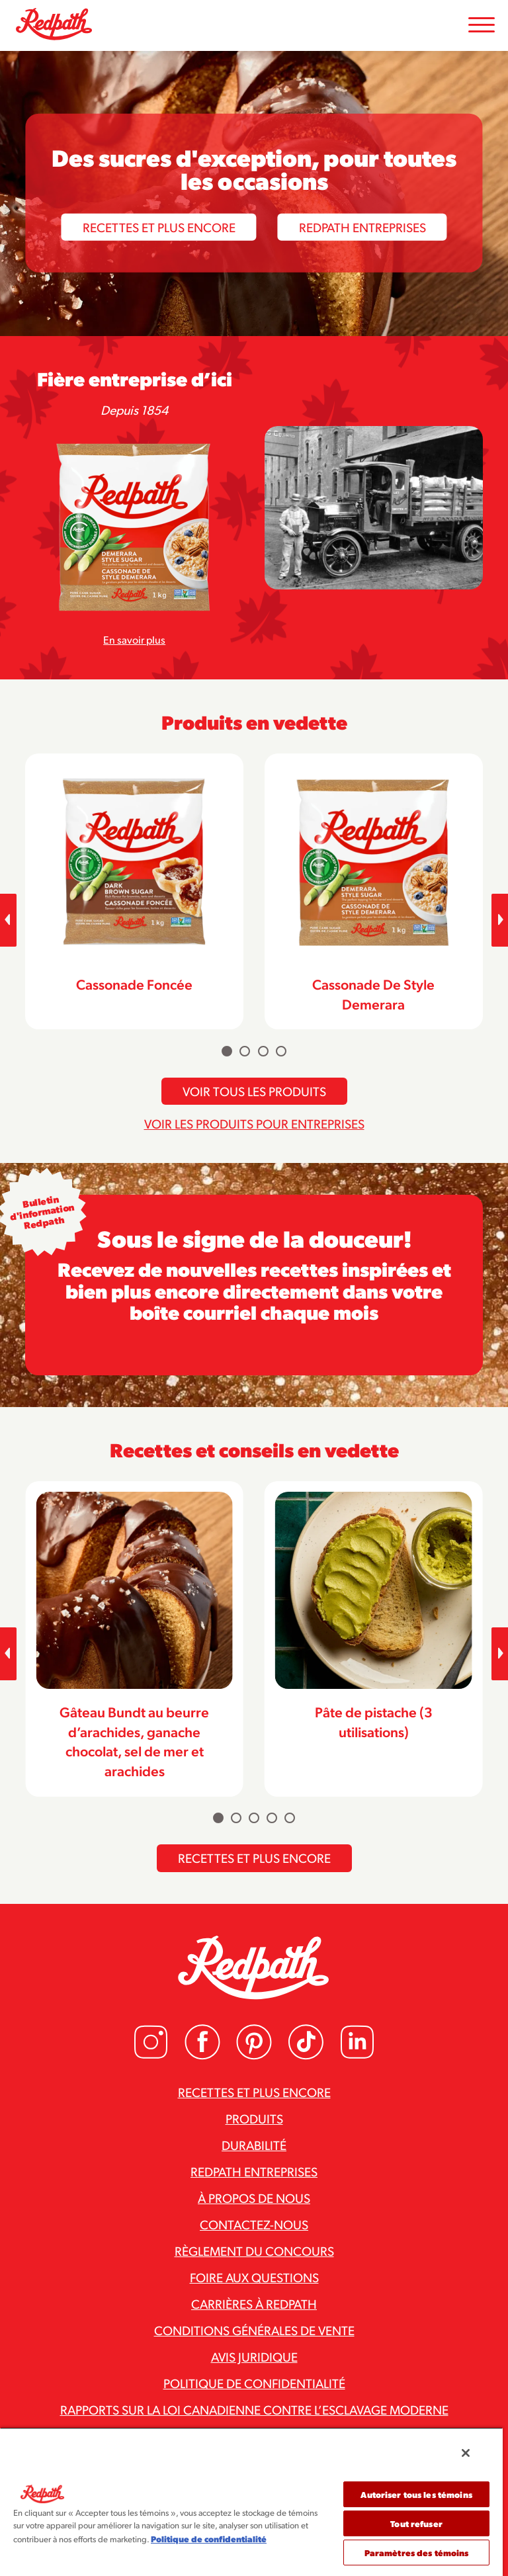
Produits (254, 2118)
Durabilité (254, 2145)
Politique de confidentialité (254, 2383)
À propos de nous (254, 2198)
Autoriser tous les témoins (416, 2494)
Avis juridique (254, 2356)
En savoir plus (134, 639)
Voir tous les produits (254, 1091)
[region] (251, 2501)
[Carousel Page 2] (244, 1051)
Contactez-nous (254, 2224)
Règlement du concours (254, 2250)
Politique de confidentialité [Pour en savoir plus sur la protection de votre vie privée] (209, 2538)
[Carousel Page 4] (281, 1051)
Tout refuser (416, 2523)
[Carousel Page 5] (289, 1818)
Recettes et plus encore (159, 226)
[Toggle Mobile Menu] (481, 25)
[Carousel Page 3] (263, 1051)
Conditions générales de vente (254, 2330)
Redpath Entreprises (362, 226)
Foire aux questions (254, 2277)
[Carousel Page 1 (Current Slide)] (227, 1051)
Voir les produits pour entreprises (254, 1123)
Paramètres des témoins (416, 2552)
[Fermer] (465, 2453)
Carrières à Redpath (254, 2303)
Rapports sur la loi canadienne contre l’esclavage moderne (254, 2409)
